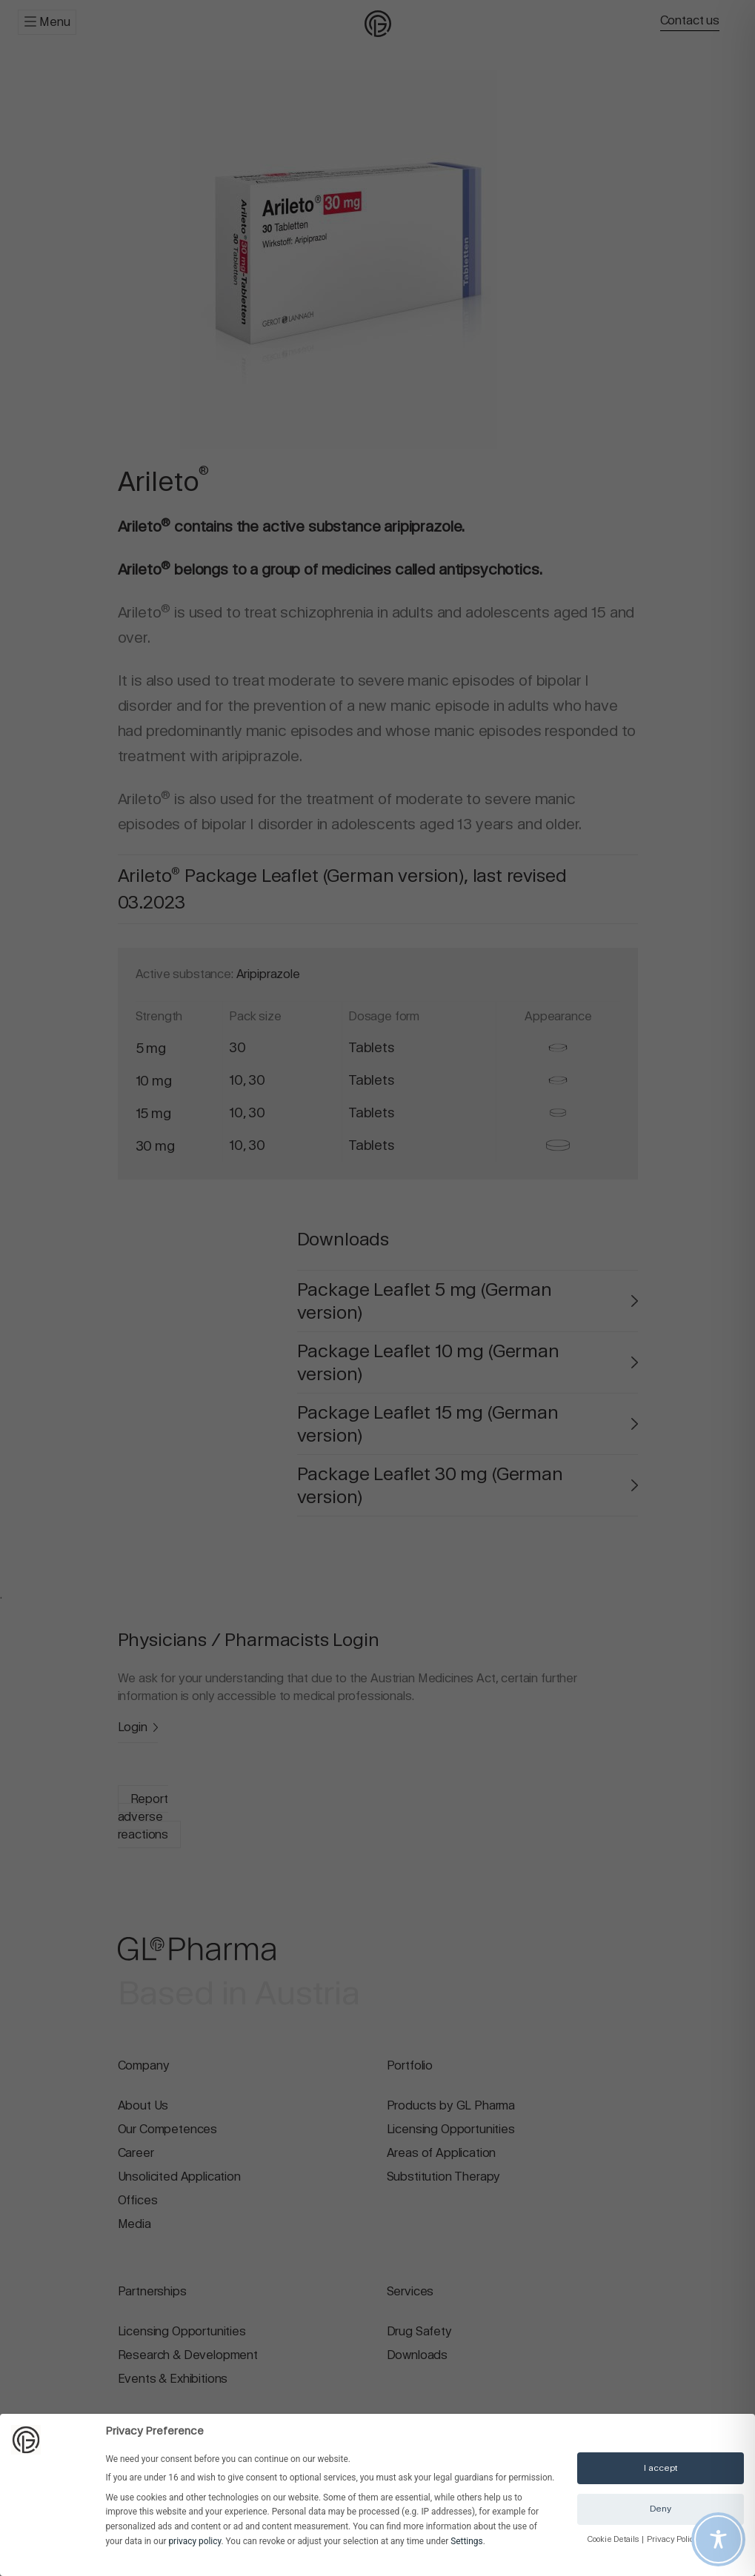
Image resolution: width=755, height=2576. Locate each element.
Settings (466, 2541)
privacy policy (194, 2541)
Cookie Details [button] (614, 2539)
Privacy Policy (673, 2539)
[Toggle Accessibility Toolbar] (718, 2539)
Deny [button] (660, 2508)
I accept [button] (661, 2468)
